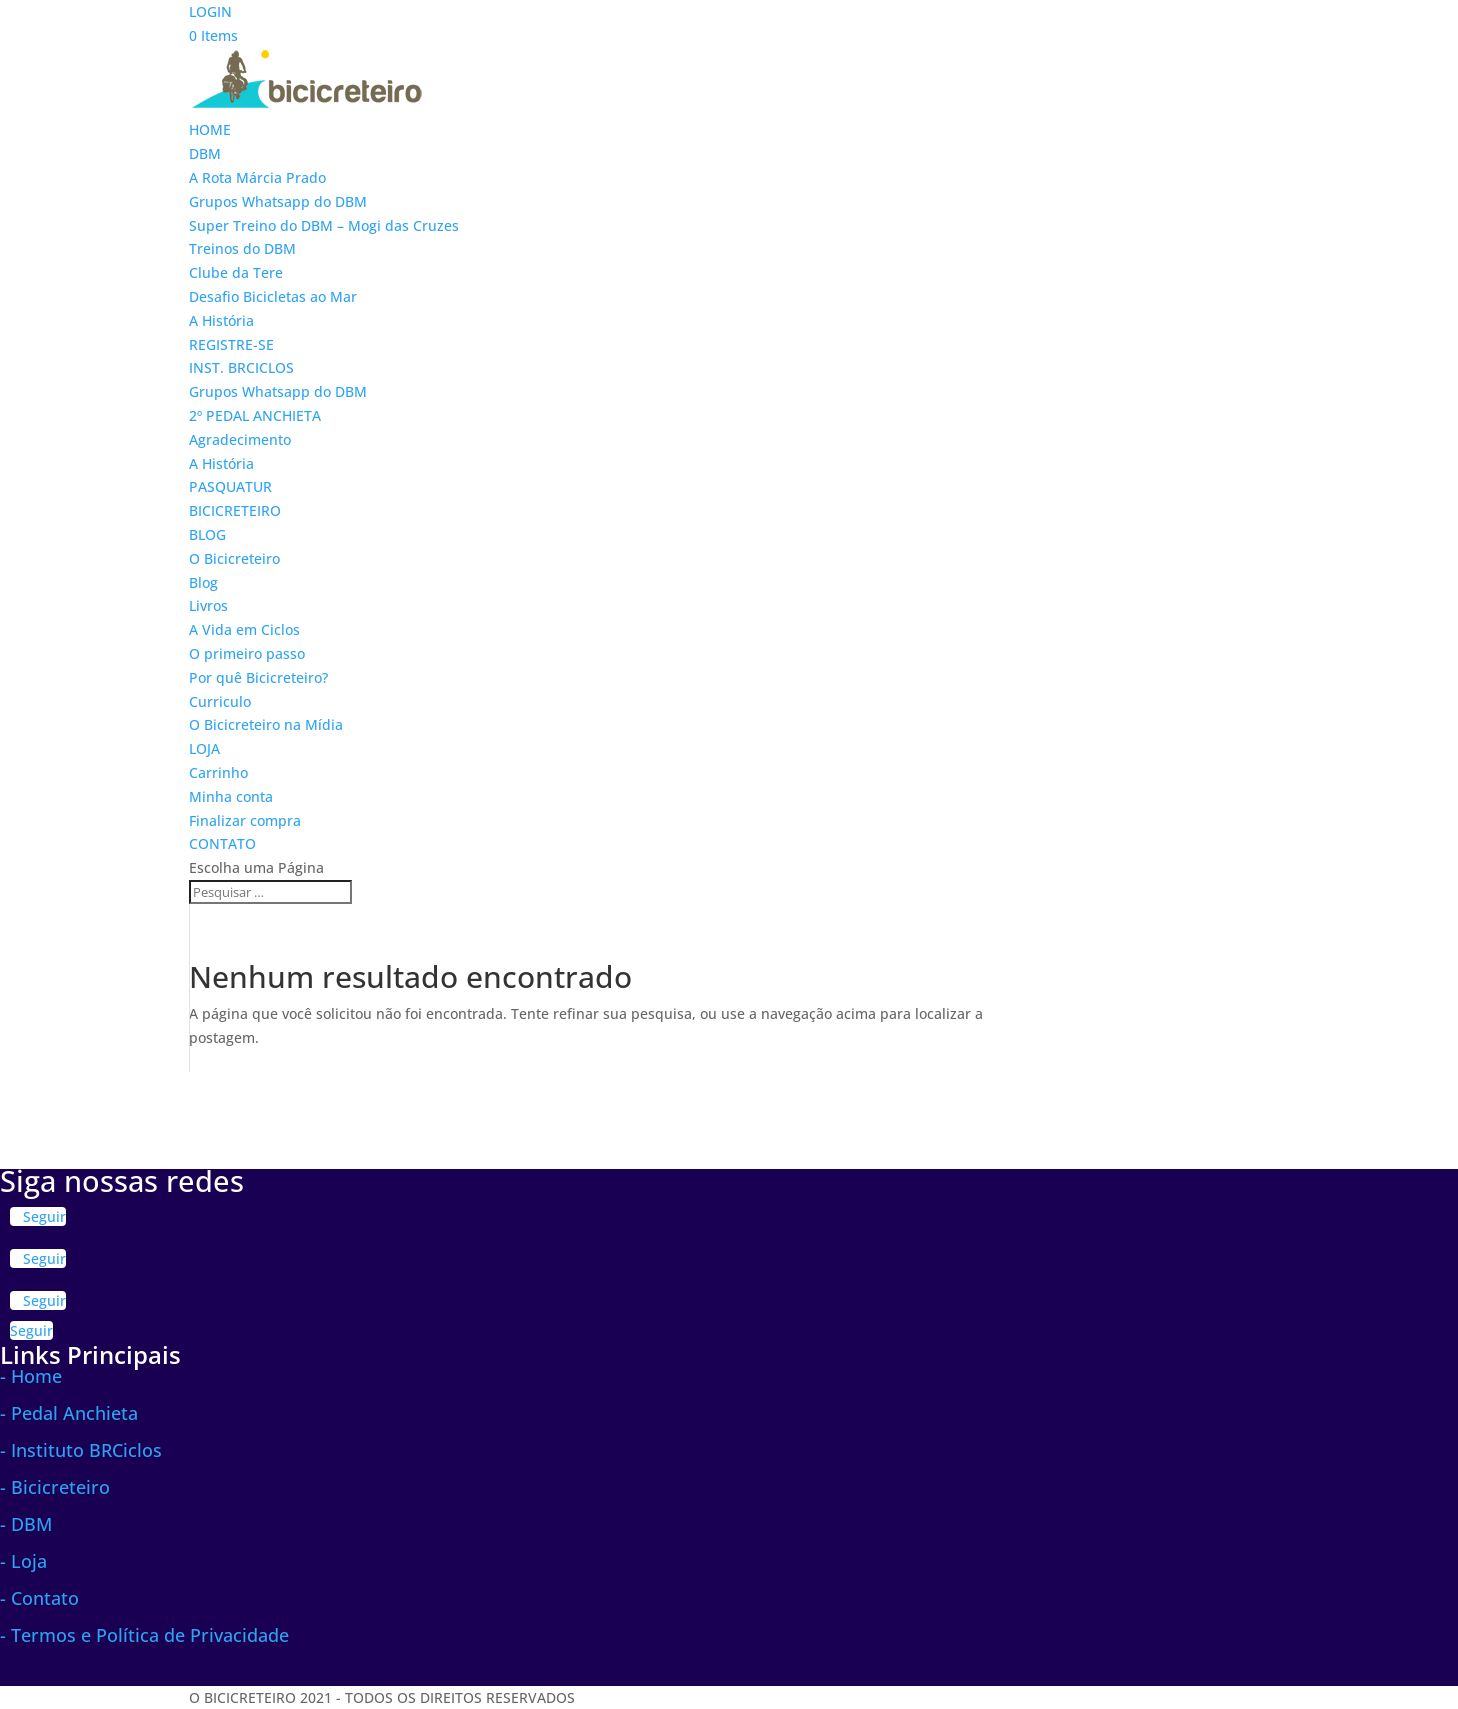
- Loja (23, 1561)
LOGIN (210, 11)
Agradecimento (240, 439)
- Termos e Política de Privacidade (144, 1635)
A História (221, 320)
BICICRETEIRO (235, 510)
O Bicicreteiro (234, 558)
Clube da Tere (236, 272)
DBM (205, 153)
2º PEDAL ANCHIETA (255, 415)
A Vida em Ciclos (244, 629)
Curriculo (220, 701)
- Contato (39, 1598)
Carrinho (218, 772)
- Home (31, 1376)
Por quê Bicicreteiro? (258, 677)
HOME (210, 129)
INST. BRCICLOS (241, 367)
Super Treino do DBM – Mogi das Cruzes (324, 225)
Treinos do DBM (242, 248)
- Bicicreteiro (55, 1487)
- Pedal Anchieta (69, 1413)
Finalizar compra (245, 820)
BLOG (207, 534)
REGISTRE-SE (231, 344)
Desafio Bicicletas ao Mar (273, 296)
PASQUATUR (230, 486)
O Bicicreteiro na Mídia (266, 724)
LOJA (204, 748)
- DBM (26, 1524)
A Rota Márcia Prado (257, 177)
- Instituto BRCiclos (81, 1450)
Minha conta (231, 796)
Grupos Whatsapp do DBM (278, 201)
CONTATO (222, 843)
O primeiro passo (247, 653)
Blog (203, 582)
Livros (208, 605)
